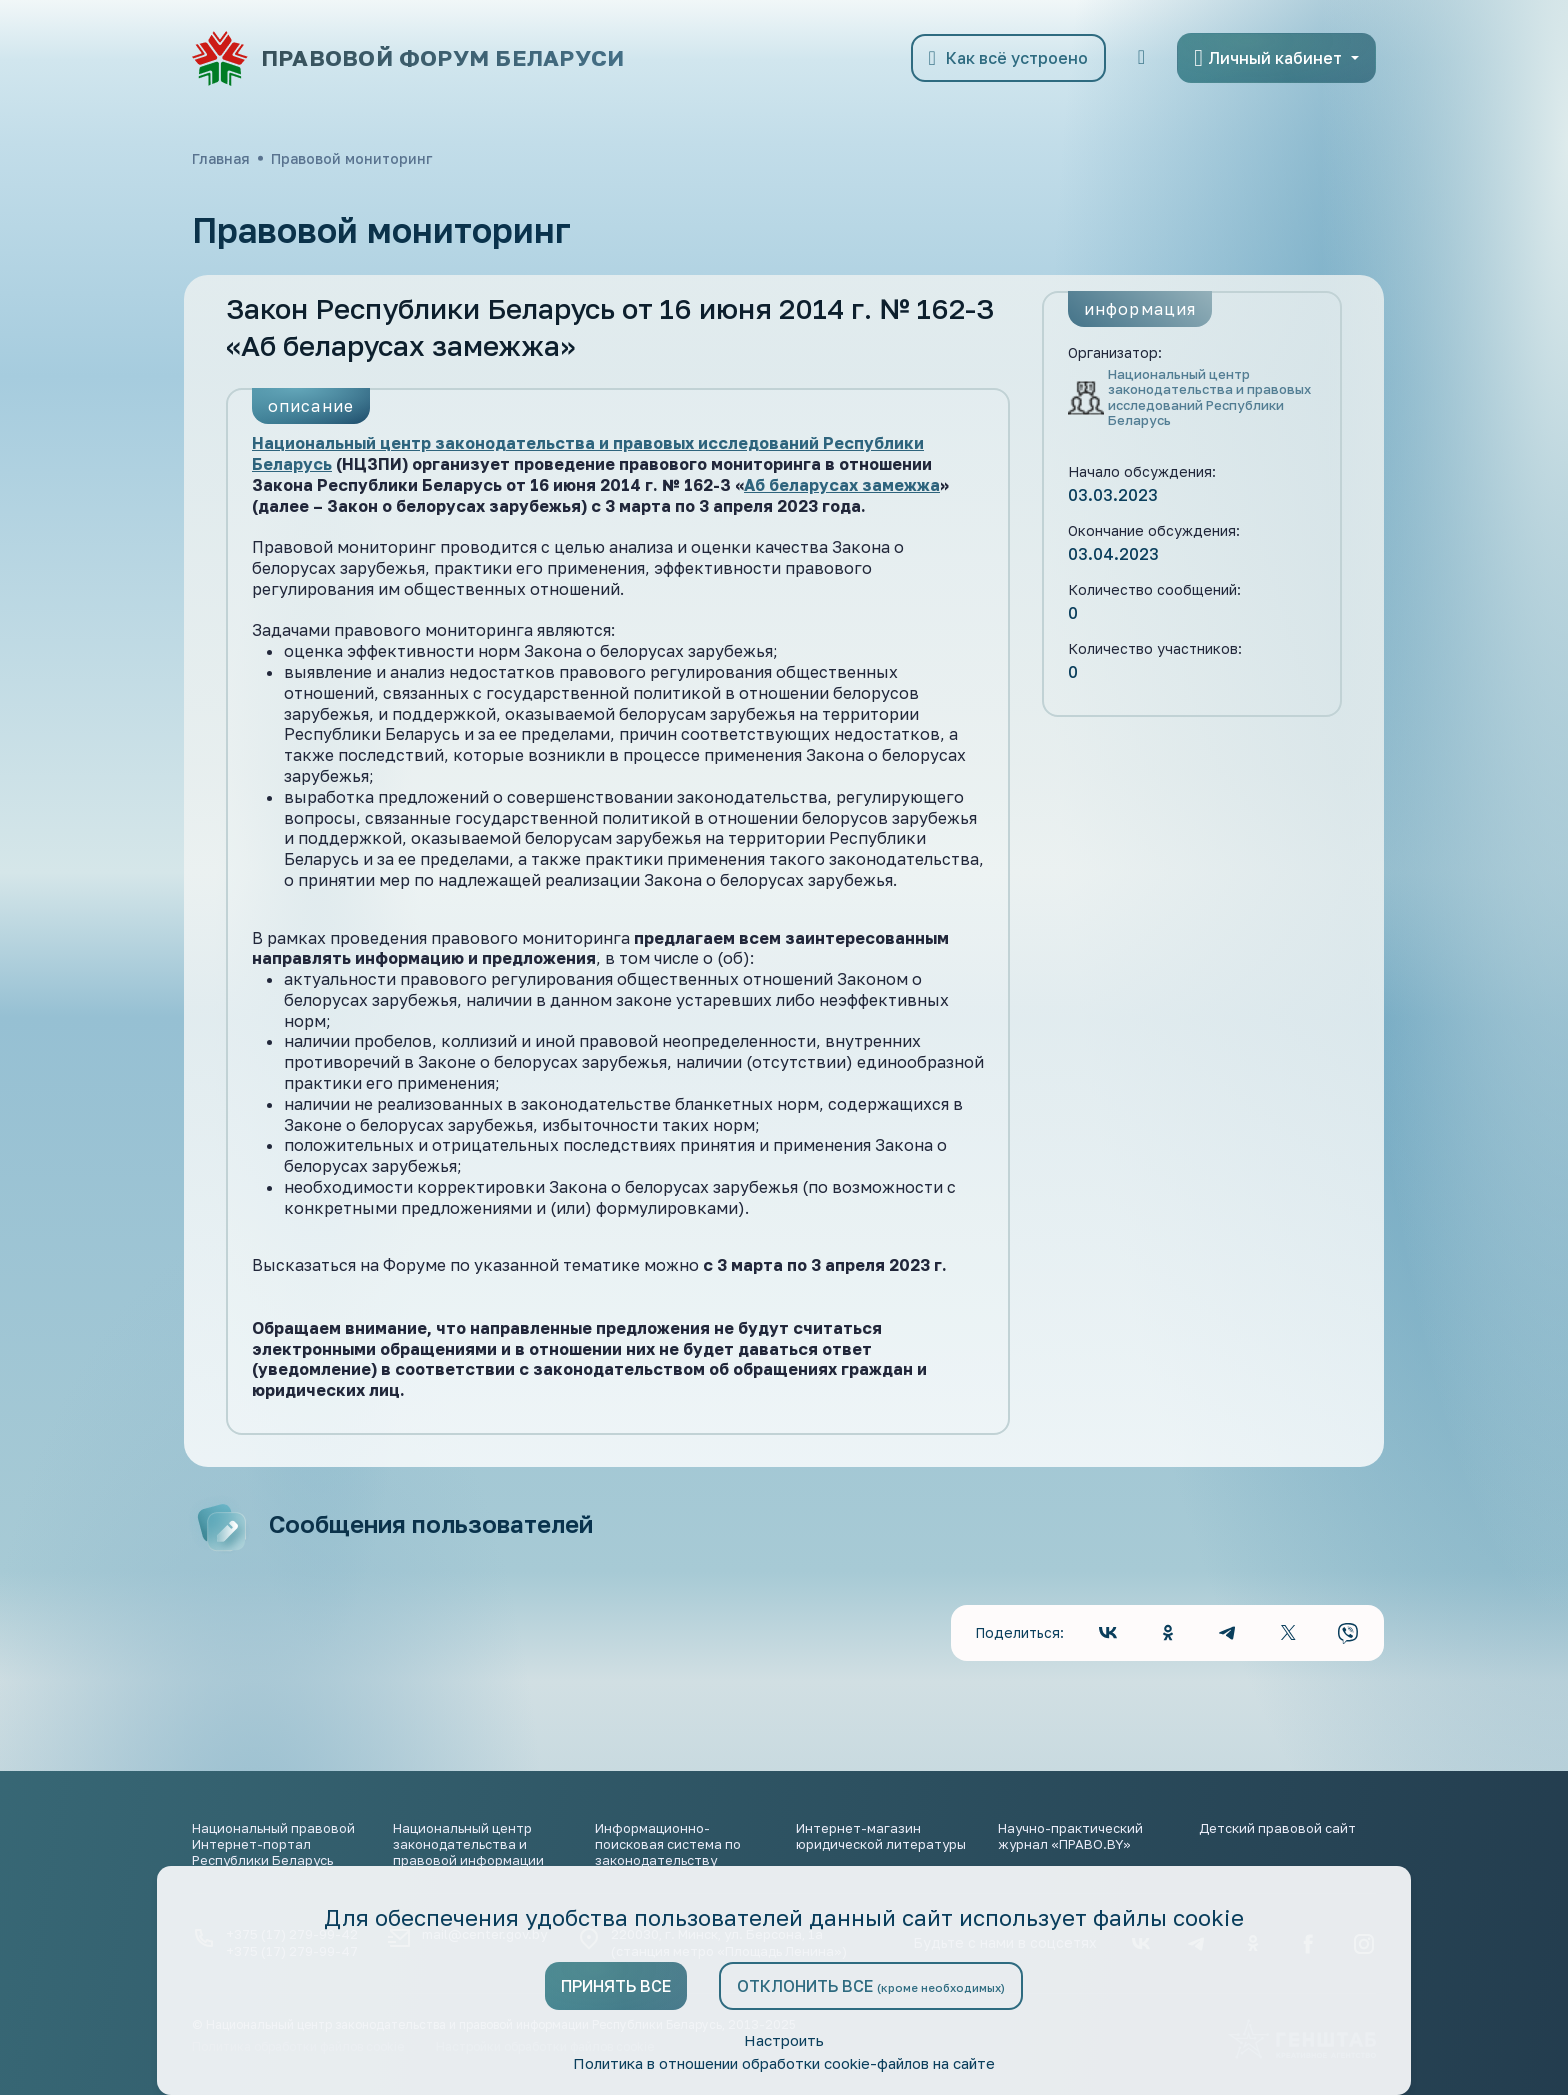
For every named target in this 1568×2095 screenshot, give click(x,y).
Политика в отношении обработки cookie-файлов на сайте (784, 2063)
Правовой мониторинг (351, 158)
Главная (221, 158)
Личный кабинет (1268, 58)
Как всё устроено (1008, 58)
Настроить (784, 2039)
